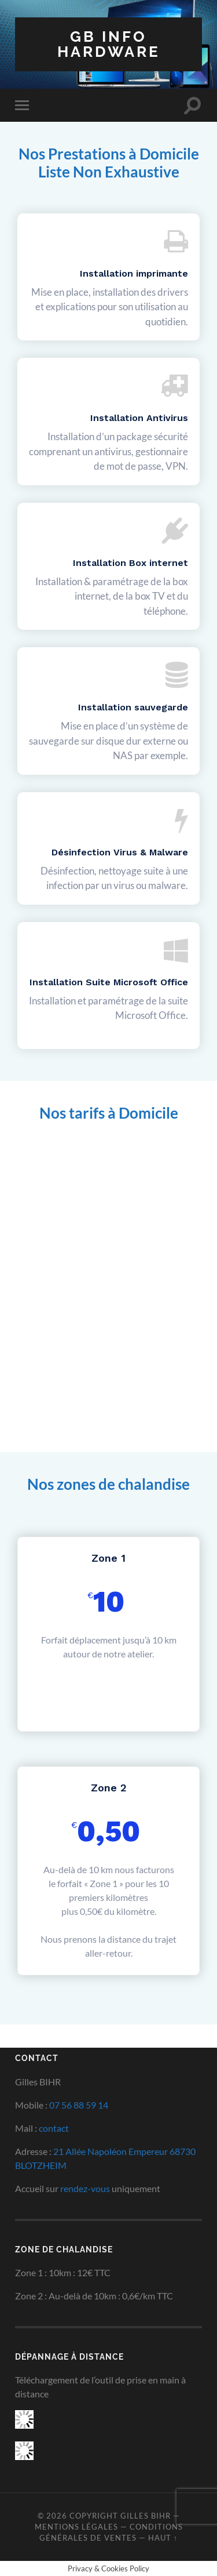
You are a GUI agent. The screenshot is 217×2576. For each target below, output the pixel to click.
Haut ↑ (163, 2537)
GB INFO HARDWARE (108, 43)
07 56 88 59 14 (78, 2104)
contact (54, 2128)
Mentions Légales (76, 2526)
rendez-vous (85, 2188)
